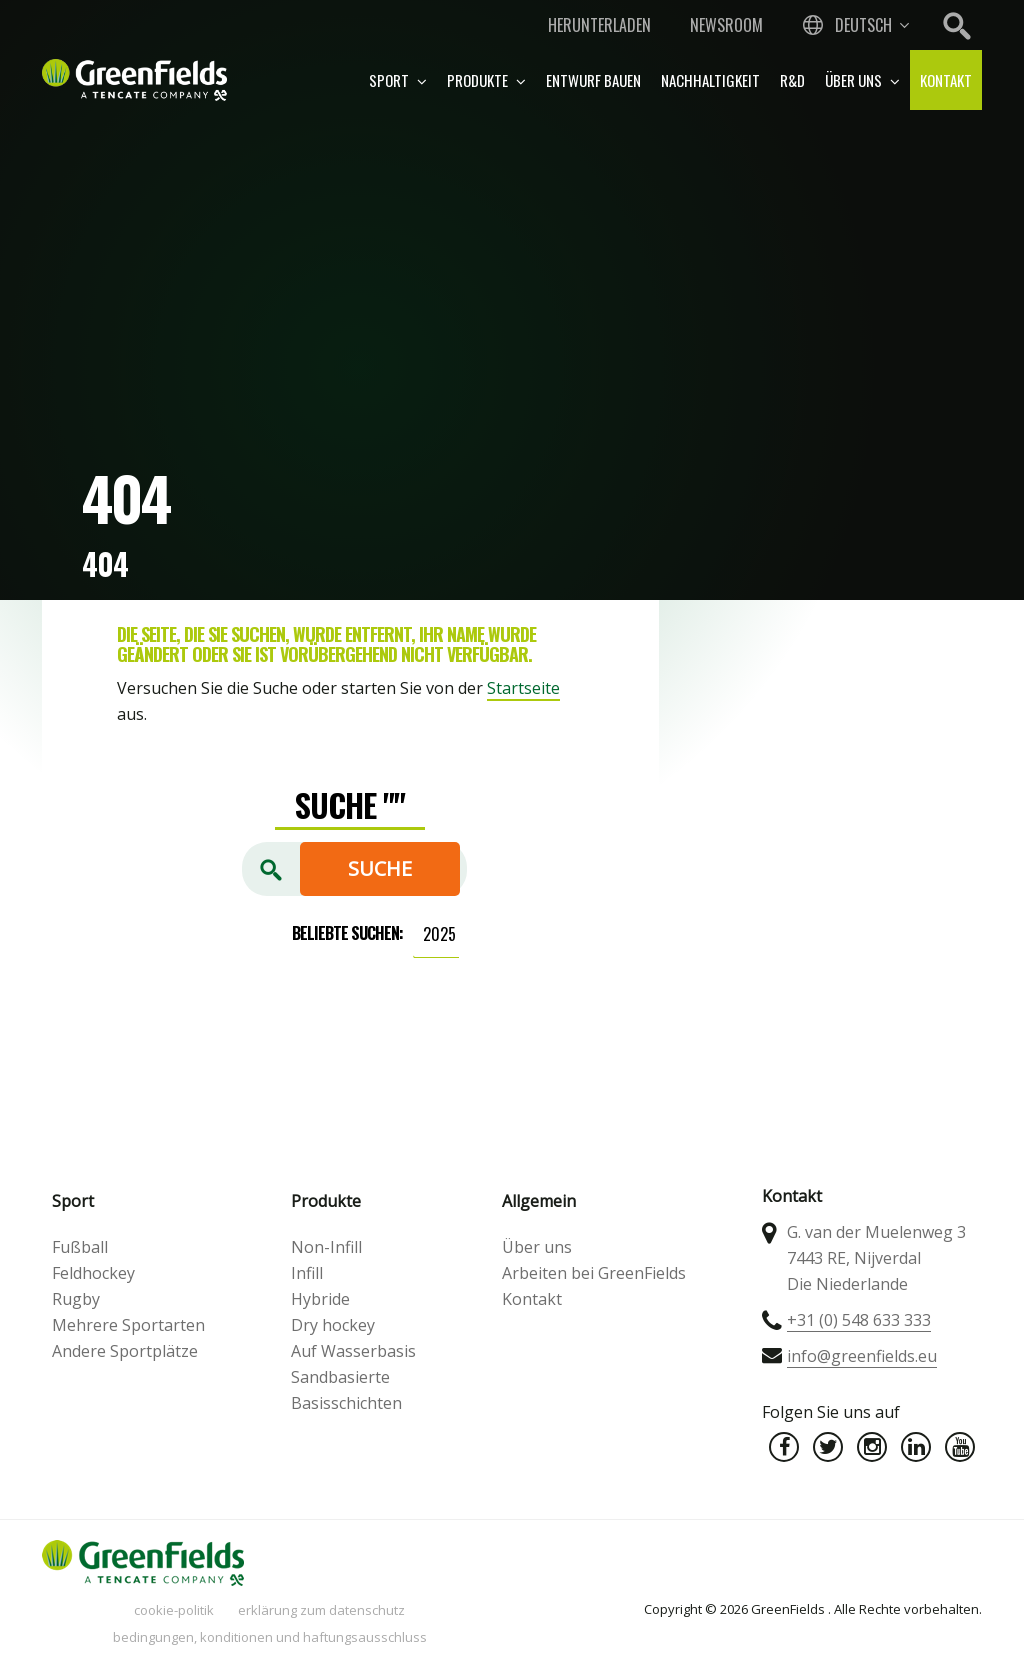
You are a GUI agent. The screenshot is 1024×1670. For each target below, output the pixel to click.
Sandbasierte (340, 1377)
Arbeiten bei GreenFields (594, 1273)
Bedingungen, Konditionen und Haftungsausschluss (270, 1637)
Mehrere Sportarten (128, 1325)
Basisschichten (346, 1403)
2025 (439, 934)
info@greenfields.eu (862, 1356)
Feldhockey (93, 1273)
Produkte (486, 80)
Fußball (80, 1247)
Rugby (76, 1299)
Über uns (862, 80)
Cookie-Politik (174, 1610)
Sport (398, 80)
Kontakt (946, 80)
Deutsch (863, 25)
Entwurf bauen (593, 80)
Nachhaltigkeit (710, 80)
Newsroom (726, 25)
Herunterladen (599, 25)
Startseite (523, 688)
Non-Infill (326, 1247)
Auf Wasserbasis (353, 1351)
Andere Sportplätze (125, 1351)
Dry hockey (333, 1325)
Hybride (320, 1299)
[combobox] (854, 25)
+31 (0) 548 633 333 (859, 1320)
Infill (307, 1273)
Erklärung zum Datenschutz (321, 1610)
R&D (792, 80)
